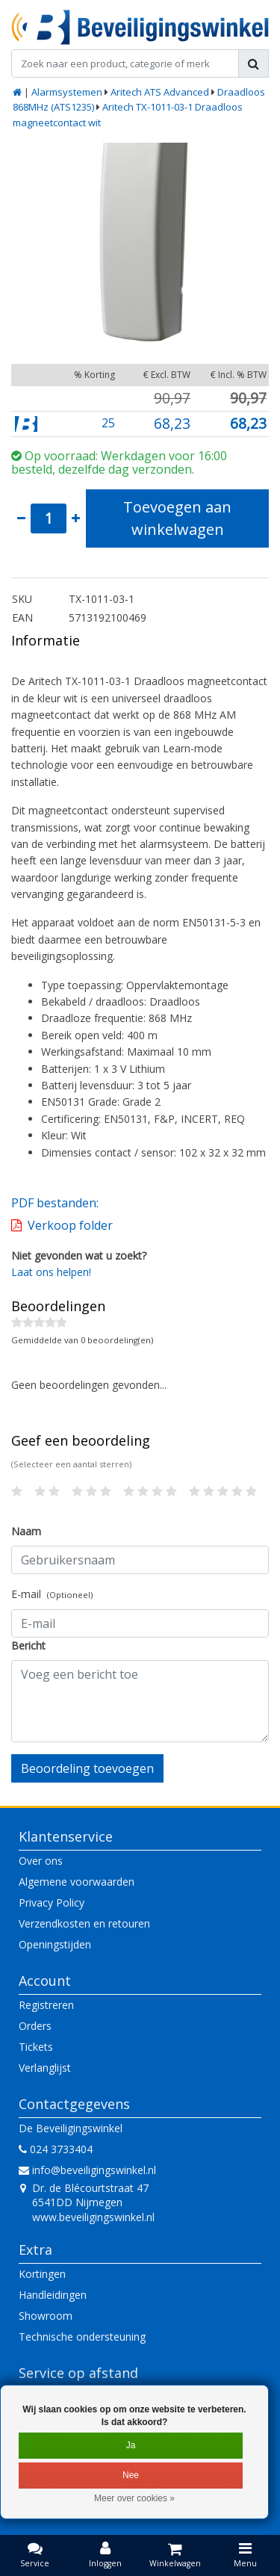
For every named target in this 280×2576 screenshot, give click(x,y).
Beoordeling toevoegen (87, 1768)
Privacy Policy (51, 1902)
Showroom (45, 2316)
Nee (130, 2475)
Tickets (36, 2047)
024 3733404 (56, 2149)
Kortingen (42, 2274)
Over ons (41, 1861)
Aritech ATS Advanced (160, 92)
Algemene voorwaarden (76, 1881)
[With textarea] (140, 1701)
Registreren (46, 2005)
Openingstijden (55, 1944)
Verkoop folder (70, 1225)
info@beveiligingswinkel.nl (87, 2170)
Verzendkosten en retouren (84, 1923)
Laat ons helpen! (51, 1272)
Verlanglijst (45, 2068)
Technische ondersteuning (82, 2336)
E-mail (52, 1594)
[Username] (140, 1560)
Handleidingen (53, 2295)
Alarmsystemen (66, 92)
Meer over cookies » (134, 2498)
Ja (131, 2445)
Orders (35, 2026)
